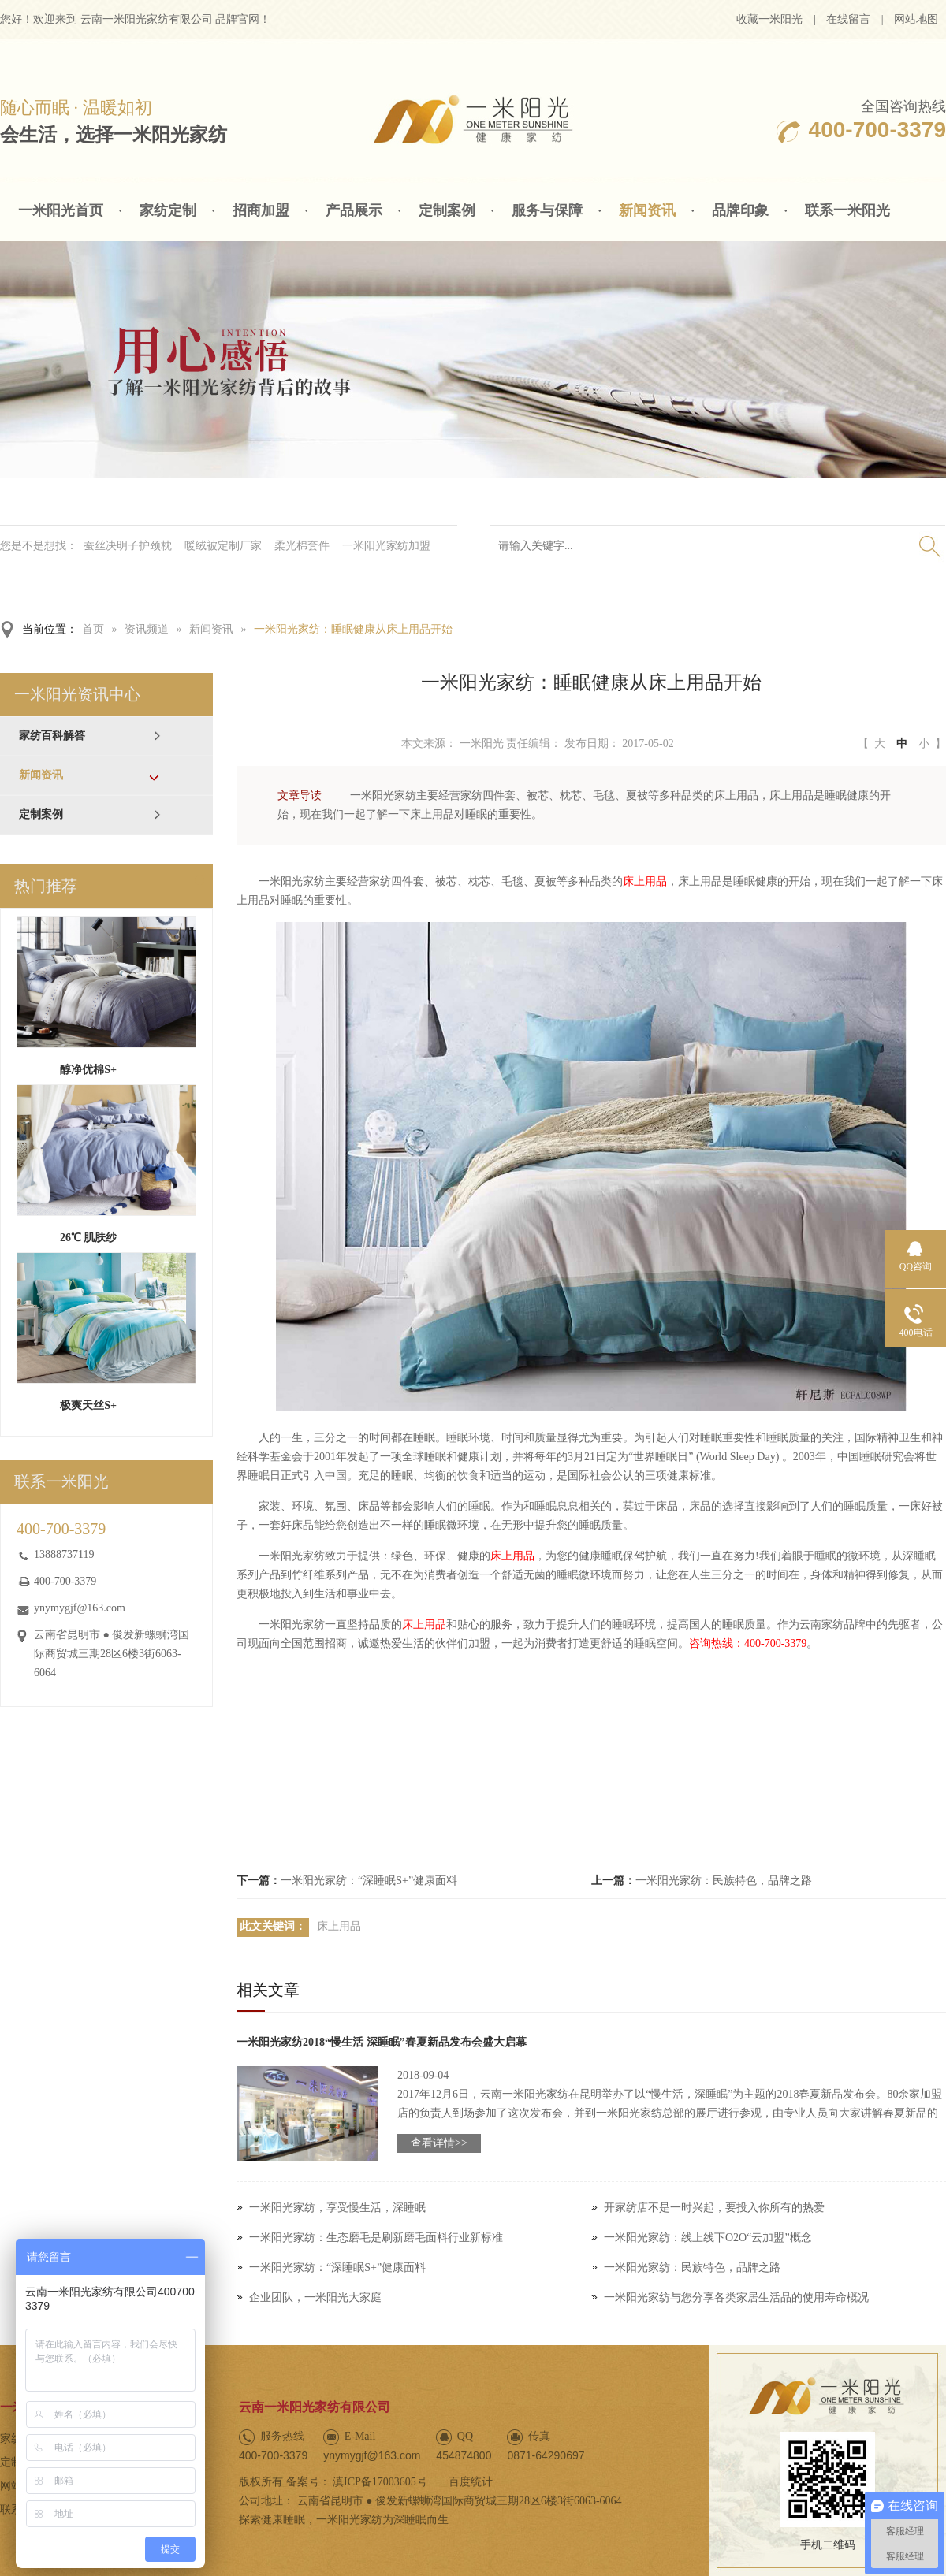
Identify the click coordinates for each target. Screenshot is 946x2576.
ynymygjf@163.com (79, 1608)
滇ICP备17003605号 (380, 2482)
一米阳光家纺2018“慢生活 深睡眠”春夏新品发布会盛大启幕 (381, 2042)
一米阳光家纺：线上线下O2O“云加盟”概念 (708, 2237)
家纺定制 (168, 210)
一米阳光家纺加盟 (386, 546)
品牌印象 (740, 210)
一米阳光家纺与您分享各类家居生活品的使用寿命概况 (736, 2297)
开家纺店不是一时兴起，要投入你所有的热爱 (714, 2208)
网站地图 (916, 19)
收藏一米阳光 (769, 19)
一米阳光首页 (60, 210)
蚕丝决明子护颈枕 (128, 546)
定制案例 (447, 210)
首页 (93, 629)
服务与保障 (547, 210)
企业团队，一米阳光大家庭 (315, 2297)
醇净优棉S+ (88, 1070)
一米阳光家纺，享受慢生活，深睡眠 (337, 2208)
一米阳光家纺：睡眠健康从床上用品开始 (353, 629)
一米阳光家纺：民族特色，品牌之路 (723, 1880)
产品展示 (354, 210)
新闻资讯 (647, 210)
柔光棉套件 (302, 546)
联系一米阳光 (847, 210)
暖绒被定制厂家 (223, 546)
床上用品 (645, 881)
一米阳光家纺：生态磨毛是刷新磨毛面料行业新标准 (376, 2237)
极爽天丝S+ (88, 1405)
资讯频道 (147, 629)
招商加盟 (261, 210)
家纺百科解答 (52, 736)
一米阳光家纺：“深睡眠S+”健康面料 (369, 1880)
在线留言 (848, 19)
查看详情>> (439, 2143)
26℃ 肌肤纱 (88, 1237)
